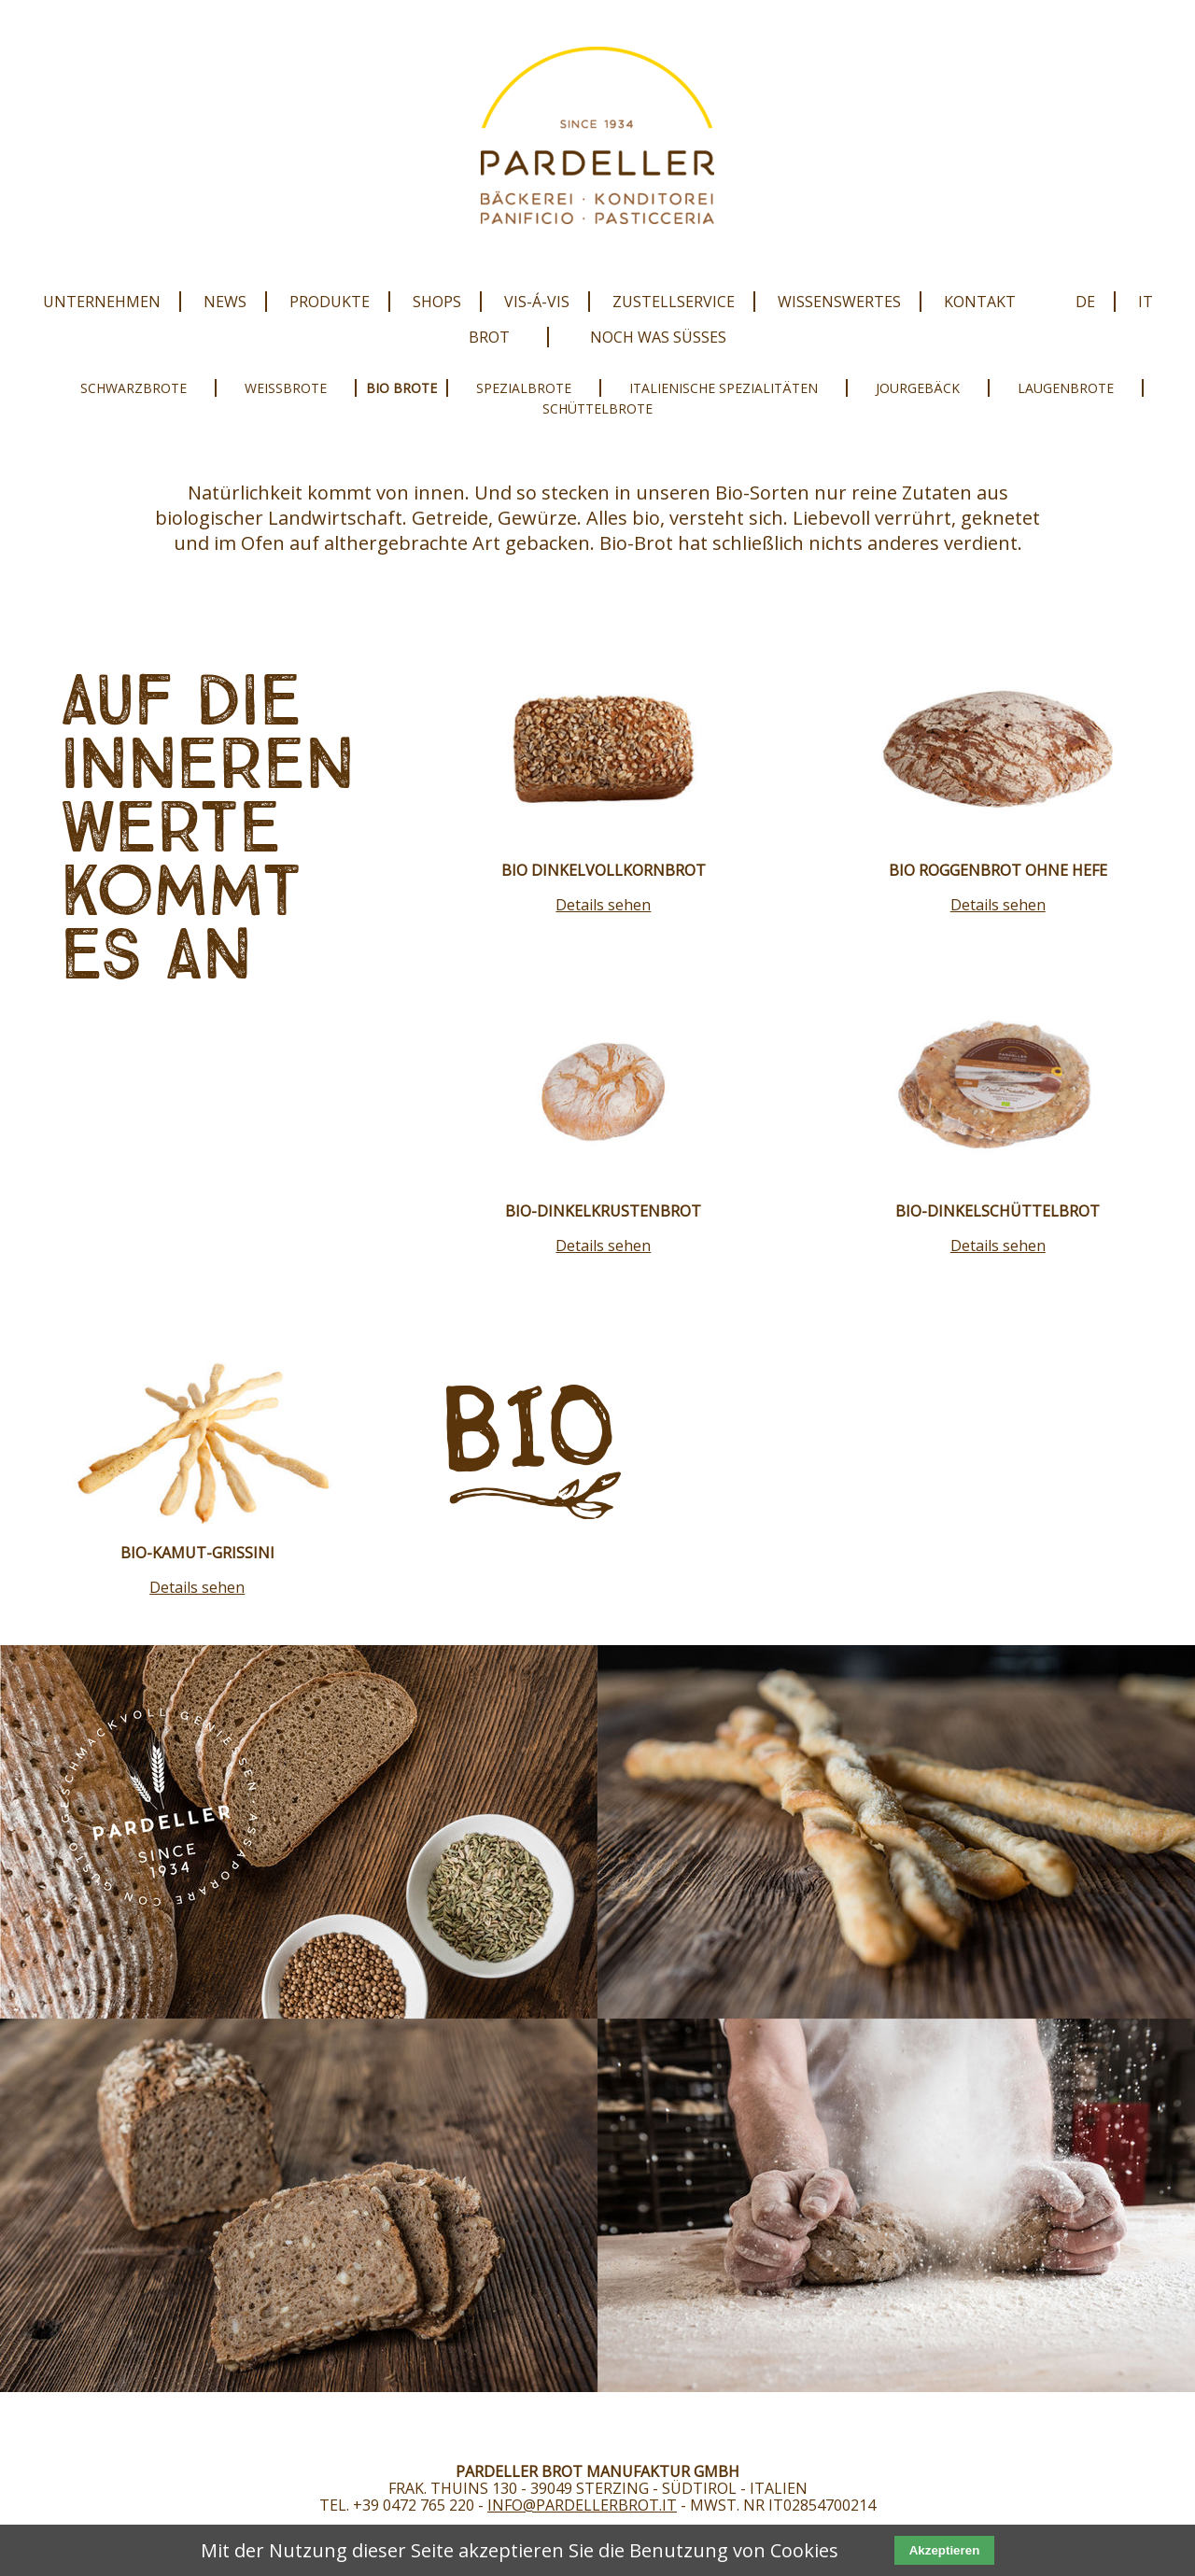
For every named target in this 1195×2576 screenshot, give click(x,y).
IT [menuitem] (1145, 301)
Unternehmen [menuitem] (102, 301)
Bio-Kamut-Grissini (197, 1552)
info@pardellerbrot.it (582, 2505)
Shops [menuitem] (437, 301)
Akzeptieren (944, 2550)
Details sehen (603, 904)
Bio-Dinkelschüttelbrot (997, 1211)
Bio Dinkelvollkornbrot (603, 870)
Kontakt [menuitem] (980, 301)
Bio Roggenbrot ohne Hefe (998, 870)
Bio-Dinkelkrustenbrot (603, 1211)
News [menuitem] (225, 301)
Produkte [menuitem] (329, 301)
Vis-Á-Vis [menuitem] (536, 301)
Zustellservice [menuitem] (673, 301)
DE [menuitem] (1085, 301)
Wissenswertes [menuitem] (839, 301)
